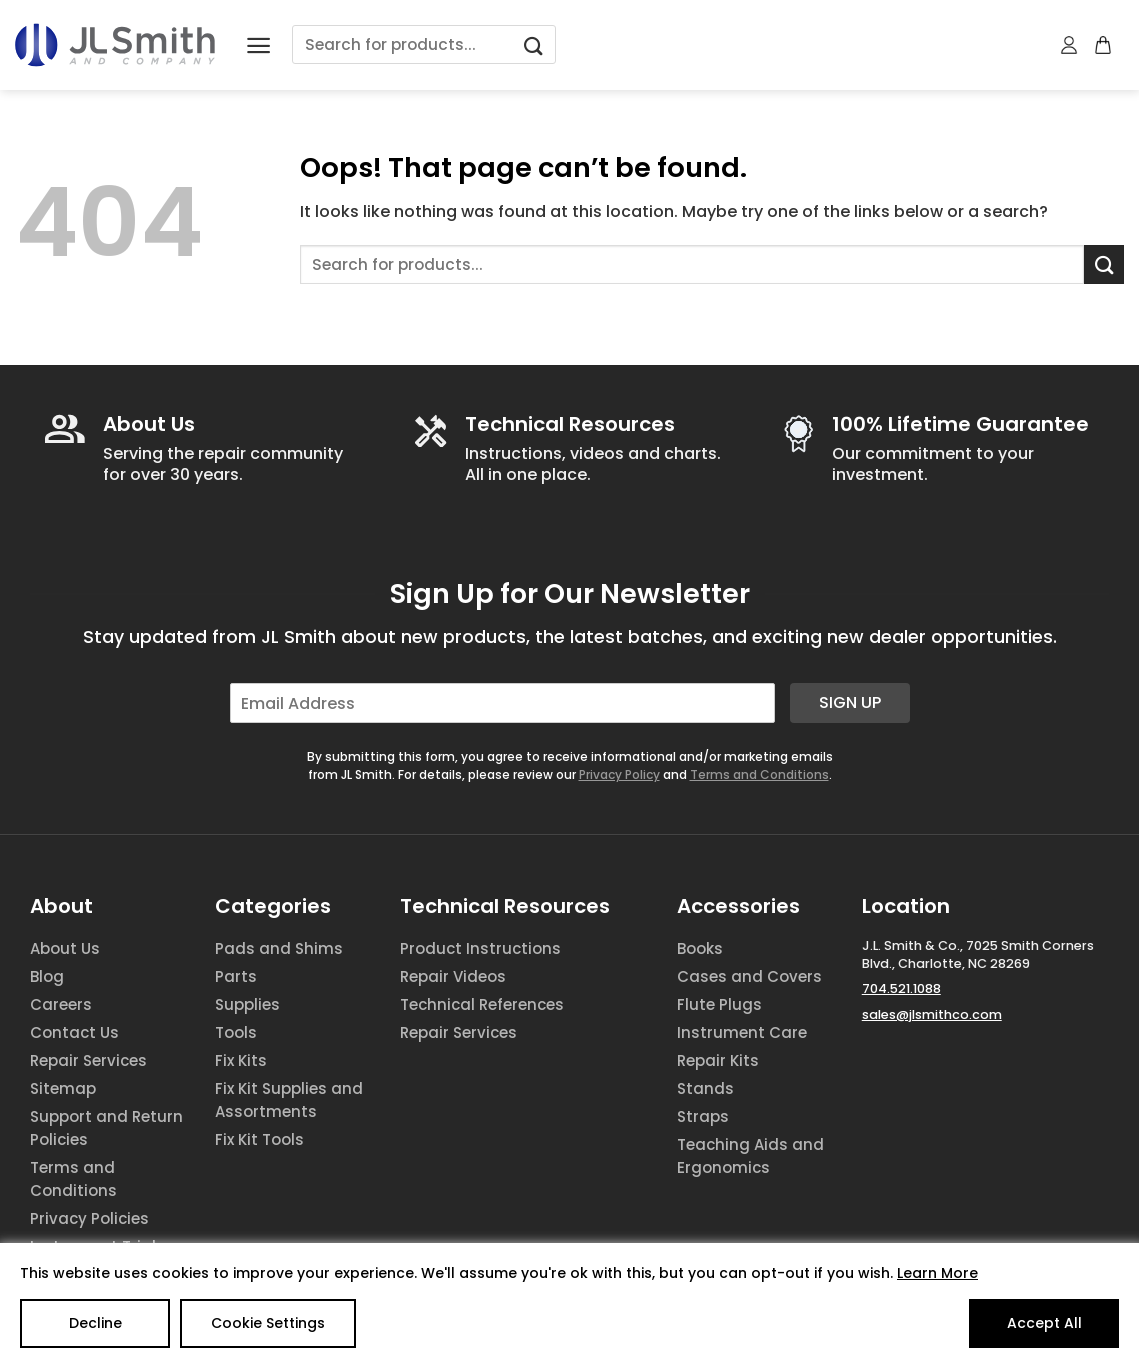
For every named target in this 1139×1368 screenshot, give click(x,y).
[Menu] (258, 45)
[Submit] (533, 44)
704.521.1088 (901, 988)
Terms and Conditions (759, 774)
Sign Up (850, 702)
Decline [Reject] (95, 1323)
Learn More (937, 1273)
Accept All (1044, 1323)
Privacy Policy (619, 774)
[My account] (1070, 45)
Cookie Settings (268, 1323)
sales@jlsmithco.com (932, 1014)
